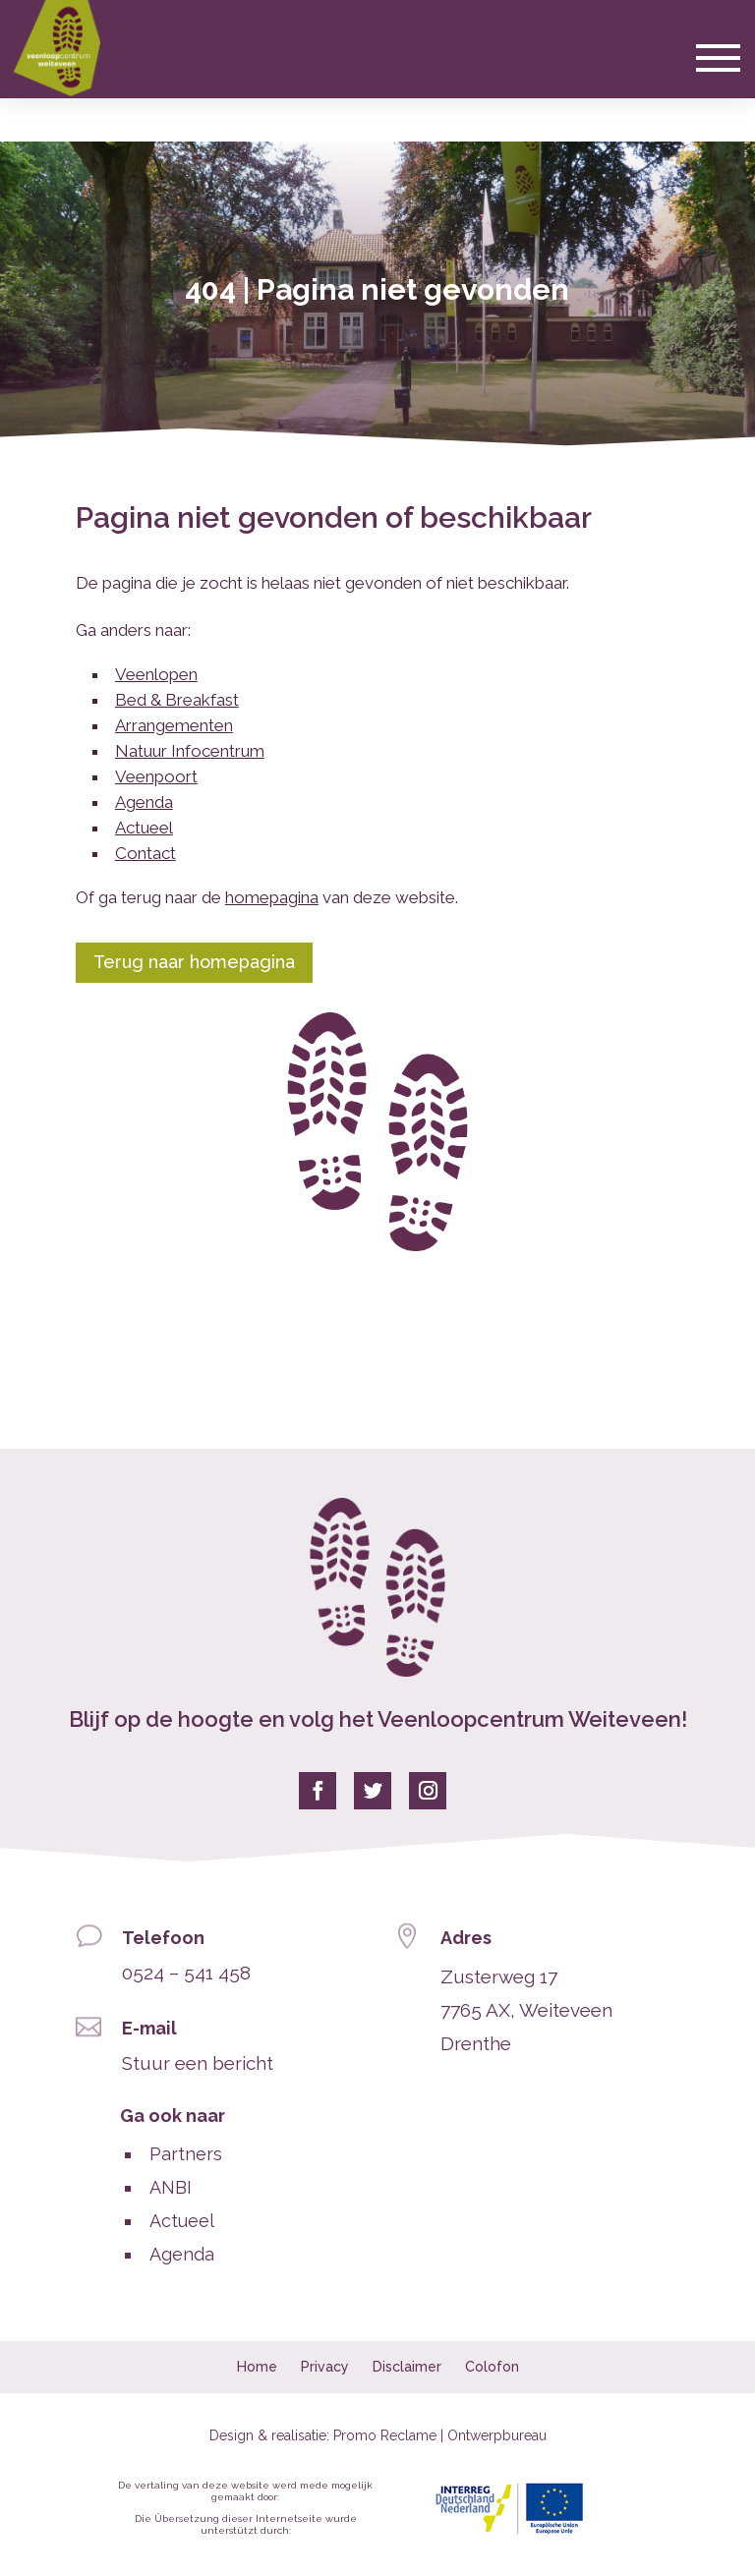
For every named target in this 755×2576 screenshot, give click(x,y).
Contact (145, 853)
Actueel (144, 827)
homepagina (272, 897)
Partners (185, 2154)
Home (257, 2367)
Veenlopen (156, 674)
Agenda (144, 802)
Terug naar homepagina (194, 961)
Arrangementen (174, 725)
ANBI (170, 2187)
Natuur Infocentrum (189, 751)
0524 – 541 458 (186, 1972)
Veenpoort (156, 776)
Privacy (325, 2367)
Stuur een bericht (197, 2063)
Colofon (492, 2367)
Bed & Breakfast (177, 700)
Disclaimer (407, 2367)
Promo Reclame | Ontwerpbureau (440, 2435)
